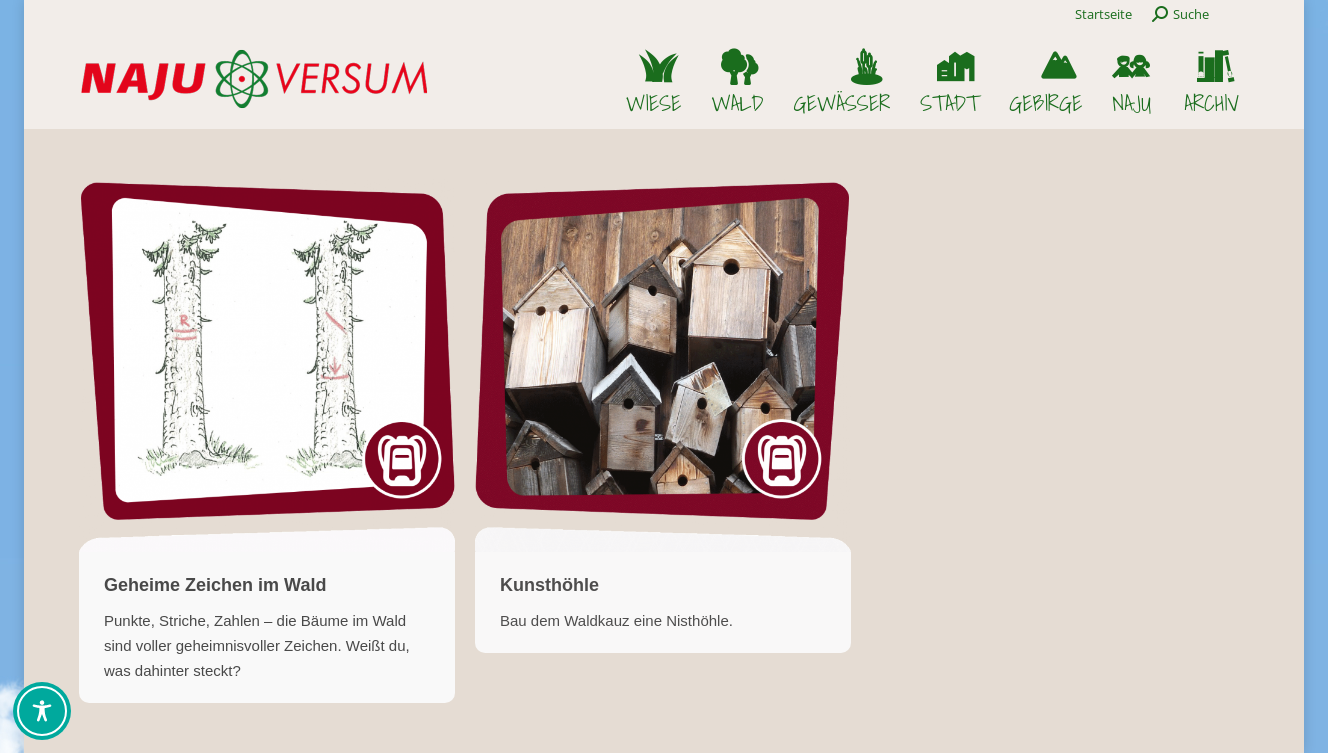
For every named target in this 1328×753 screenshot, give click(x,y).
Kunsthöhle (549, 585)
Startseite (1103, 14)
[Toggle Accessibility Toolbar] (42, 711)
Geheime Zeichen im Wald (215, 585)
